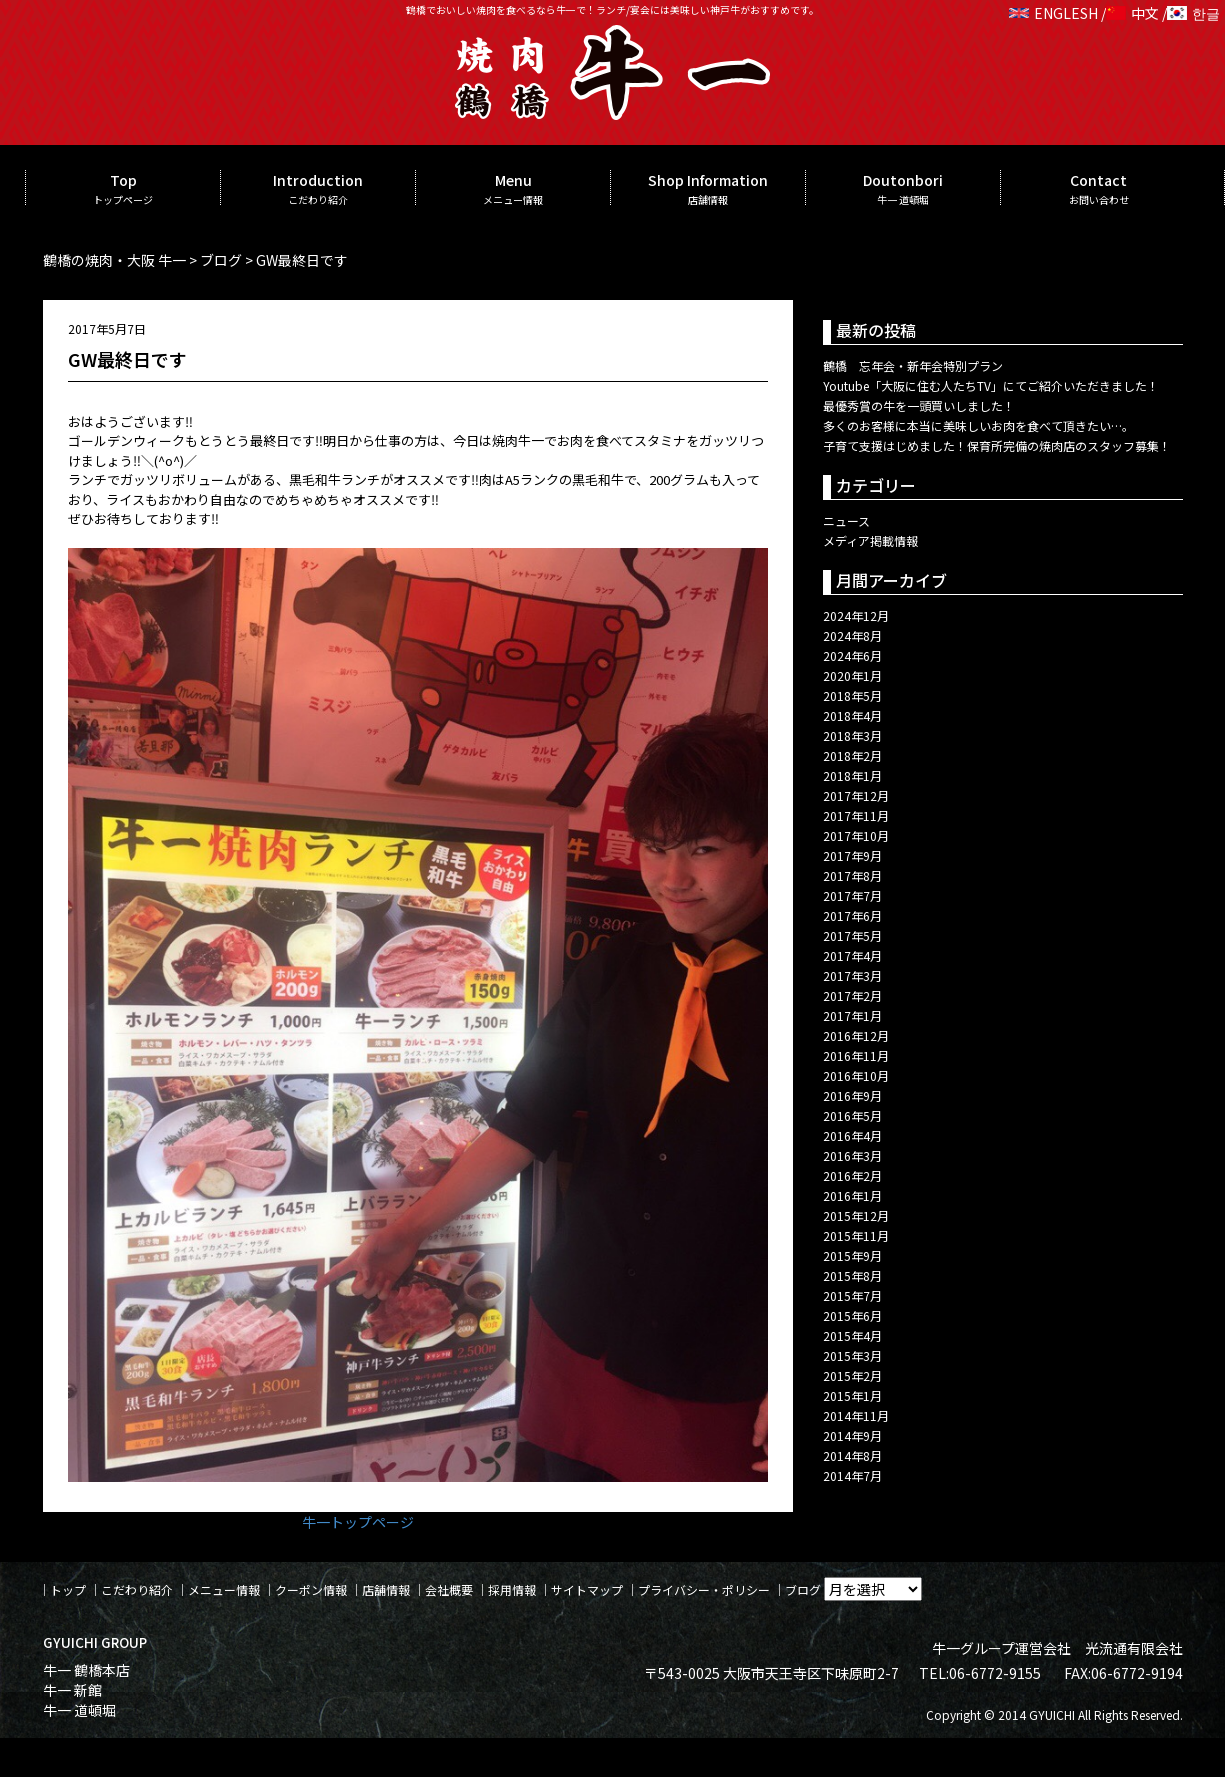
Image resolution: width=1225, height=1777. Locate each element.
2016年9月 (852, 1095)
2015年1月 (852, 1395)
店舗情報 (386, 1589)
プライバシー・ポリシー (704, 1589)
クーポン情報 (311, 1589)
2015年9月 (852, 1255)
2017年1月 (852, 1015)
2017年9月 (852, 855)
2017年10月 (856, 835)
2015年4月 (852, 1335)
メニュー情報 (224, 1589)
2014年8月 (852, 1455)
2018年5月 (852, 695)
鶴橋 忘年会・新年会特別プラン (913, 365)
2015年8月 (852, 1275)
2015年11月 (856, 1235)
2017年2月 (852, 995)
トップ (68, 1589)
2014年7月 (852, 1475)
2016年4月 (852, 1135)
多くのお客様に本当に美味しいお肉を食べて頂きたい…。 (978, 425)
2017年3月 (852, 975)
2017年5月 (852, 935)
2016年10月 (856, 1075)
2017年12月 (856, 795)
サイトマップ (587, 1589)
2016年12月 (856, 1035)
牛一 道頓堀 (79, 1710)
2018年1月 (852, 775)
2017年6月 (852, 915)
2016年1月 (852, 1195)
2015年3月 (852, 1355)
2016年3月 (852, 1155)
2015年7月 (852, 1295)
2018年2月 (852, 755)
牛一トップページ (358, 1522)
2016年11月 (856, 1055)
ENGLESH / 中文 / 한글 (1114, 13)
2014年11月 (856, 1415)
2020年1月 (852, 675)
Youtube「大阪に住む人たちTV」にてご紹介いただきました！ (991, 385)
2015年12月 (856, 1215)
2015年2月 (852, 1375)
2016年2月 (852, 1175)
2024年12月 (856, 615)
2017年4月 (852, 955)
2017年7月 (852, 895)
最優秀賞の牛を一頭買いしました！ (919, 405)
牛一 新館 (72, 1690)
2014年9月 (852, 1435)
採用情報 (512, 1589)
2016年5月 (852, 1115)
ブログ (803, 1589)
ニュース (846, 520)
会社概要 (449, 1589)
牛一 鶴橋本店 (86, 1670)
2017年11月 (856, 815)
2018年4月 (852, 715)
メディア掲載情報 (870, 540)
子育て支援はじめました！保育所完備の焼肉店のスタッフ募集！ (997, 445)
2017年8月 (852, 875)
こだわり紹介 (137, 1589)
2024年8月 (852, 635)
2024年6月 (852, 655)
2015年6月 (852, 1315)
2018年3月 (852, 735)
